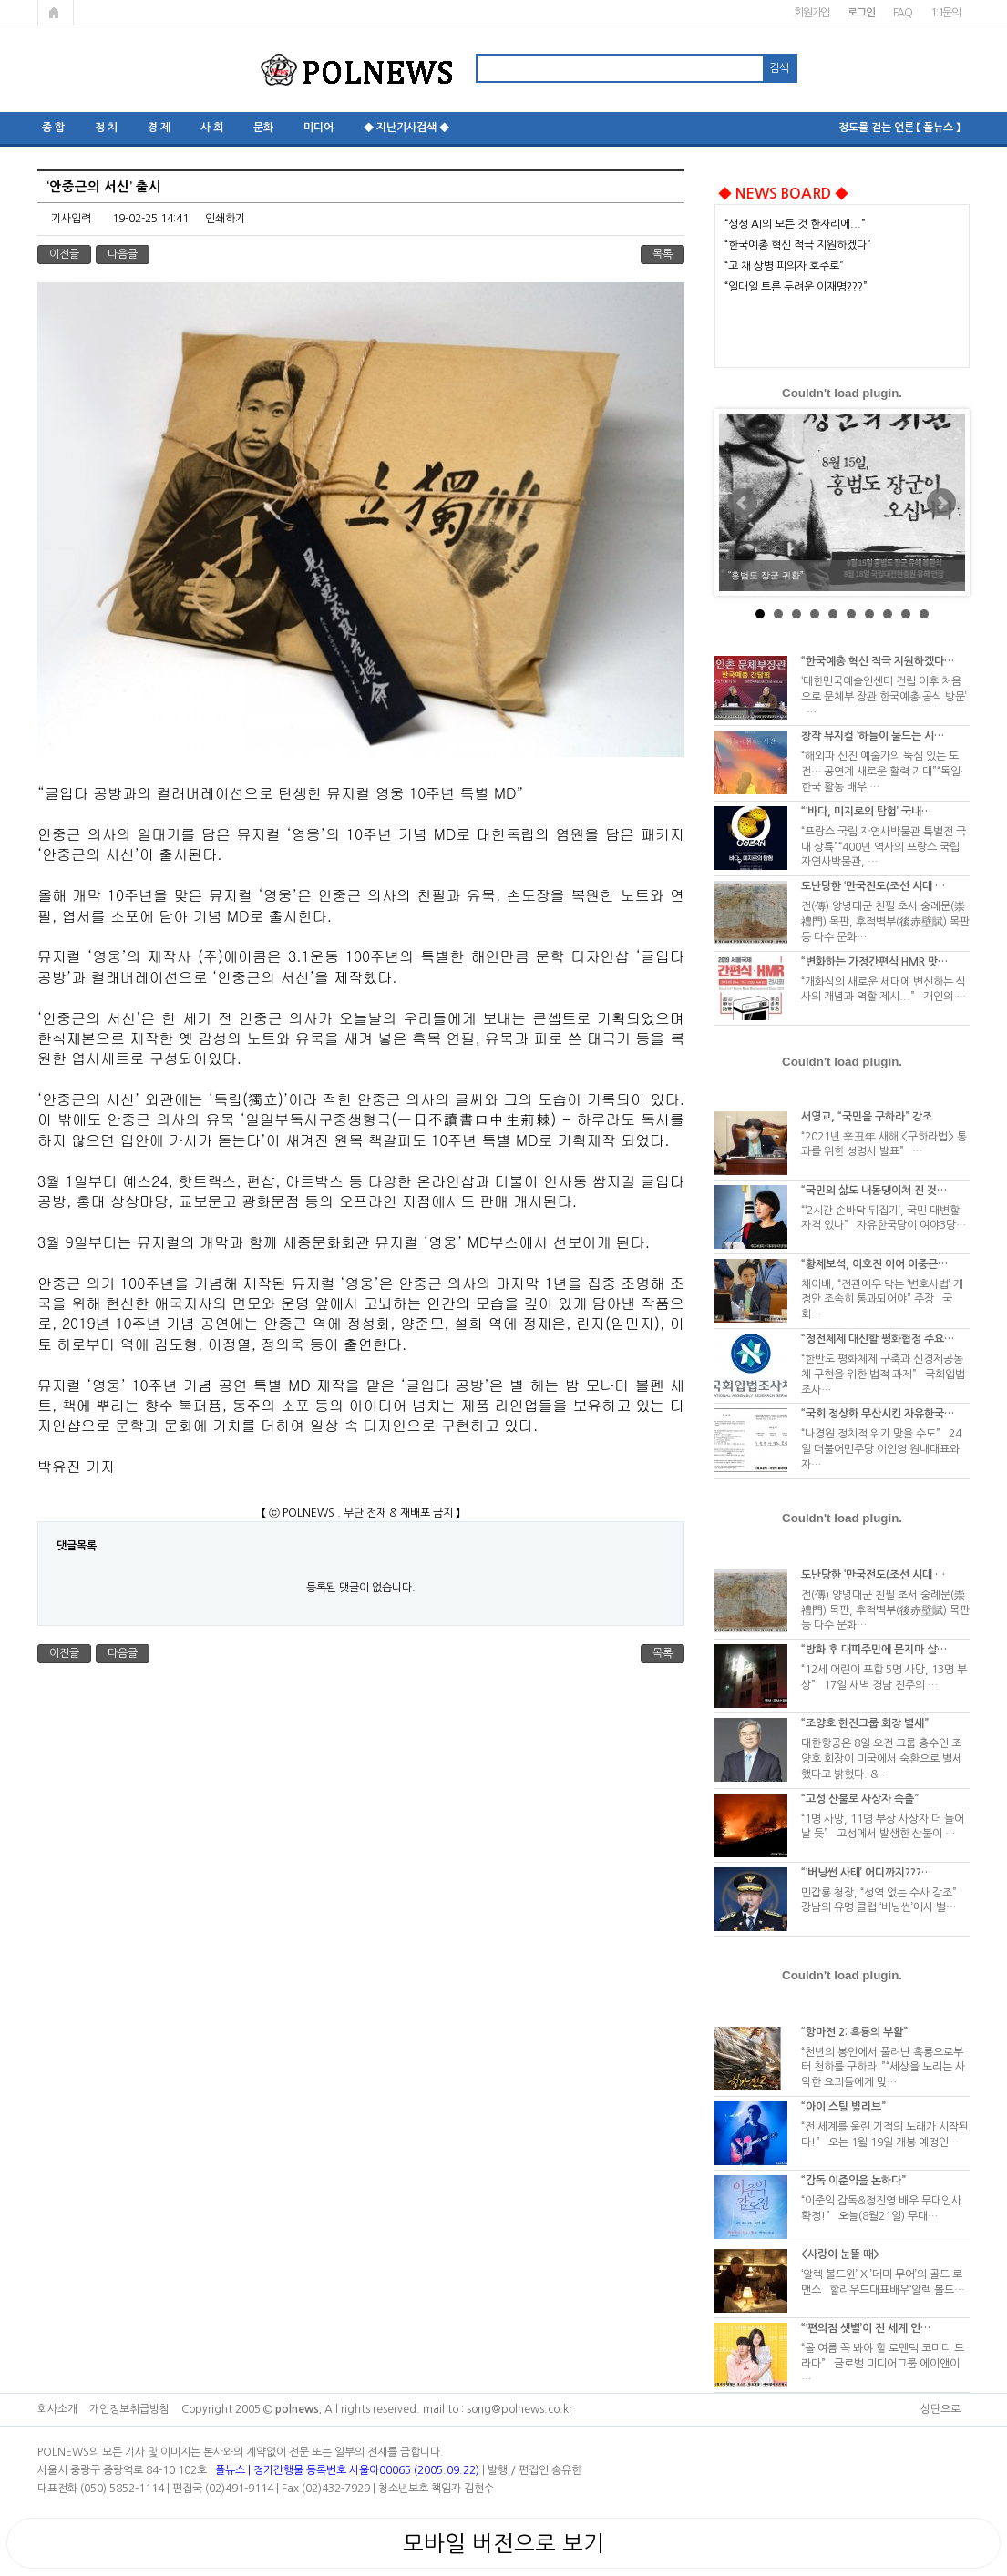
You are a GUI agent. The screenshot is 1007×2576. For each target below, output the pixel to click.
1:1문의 (945, 12)
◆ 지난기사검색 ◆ (406, 127)
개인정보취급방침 (129, 2409)
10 (924, 613)
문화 (263, 127)
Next (941, 502)
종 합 (53, 127)
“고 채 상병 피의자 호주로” (784, 266)
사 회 (211, 127)
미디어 (318, 127)
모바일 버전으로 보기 (503, 2543)
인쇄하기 (225, 218)
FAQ (902, 12)
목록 (662, 254)
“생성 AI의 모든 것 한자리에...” (795, 224)
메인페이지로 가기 (55, 13)
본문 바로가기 (0, 0)
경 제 (159, 127)
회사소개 (57, 2409)
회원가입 (811, 12)
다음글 (123, 254)
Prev (742, 502)
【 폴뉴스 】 (939, 127)
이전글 (64, 254)
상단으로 (940, 2409)
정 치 (106, 127)
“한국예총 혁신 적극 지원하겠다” (797, 245)
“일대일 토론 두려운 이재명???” (796, 286)
